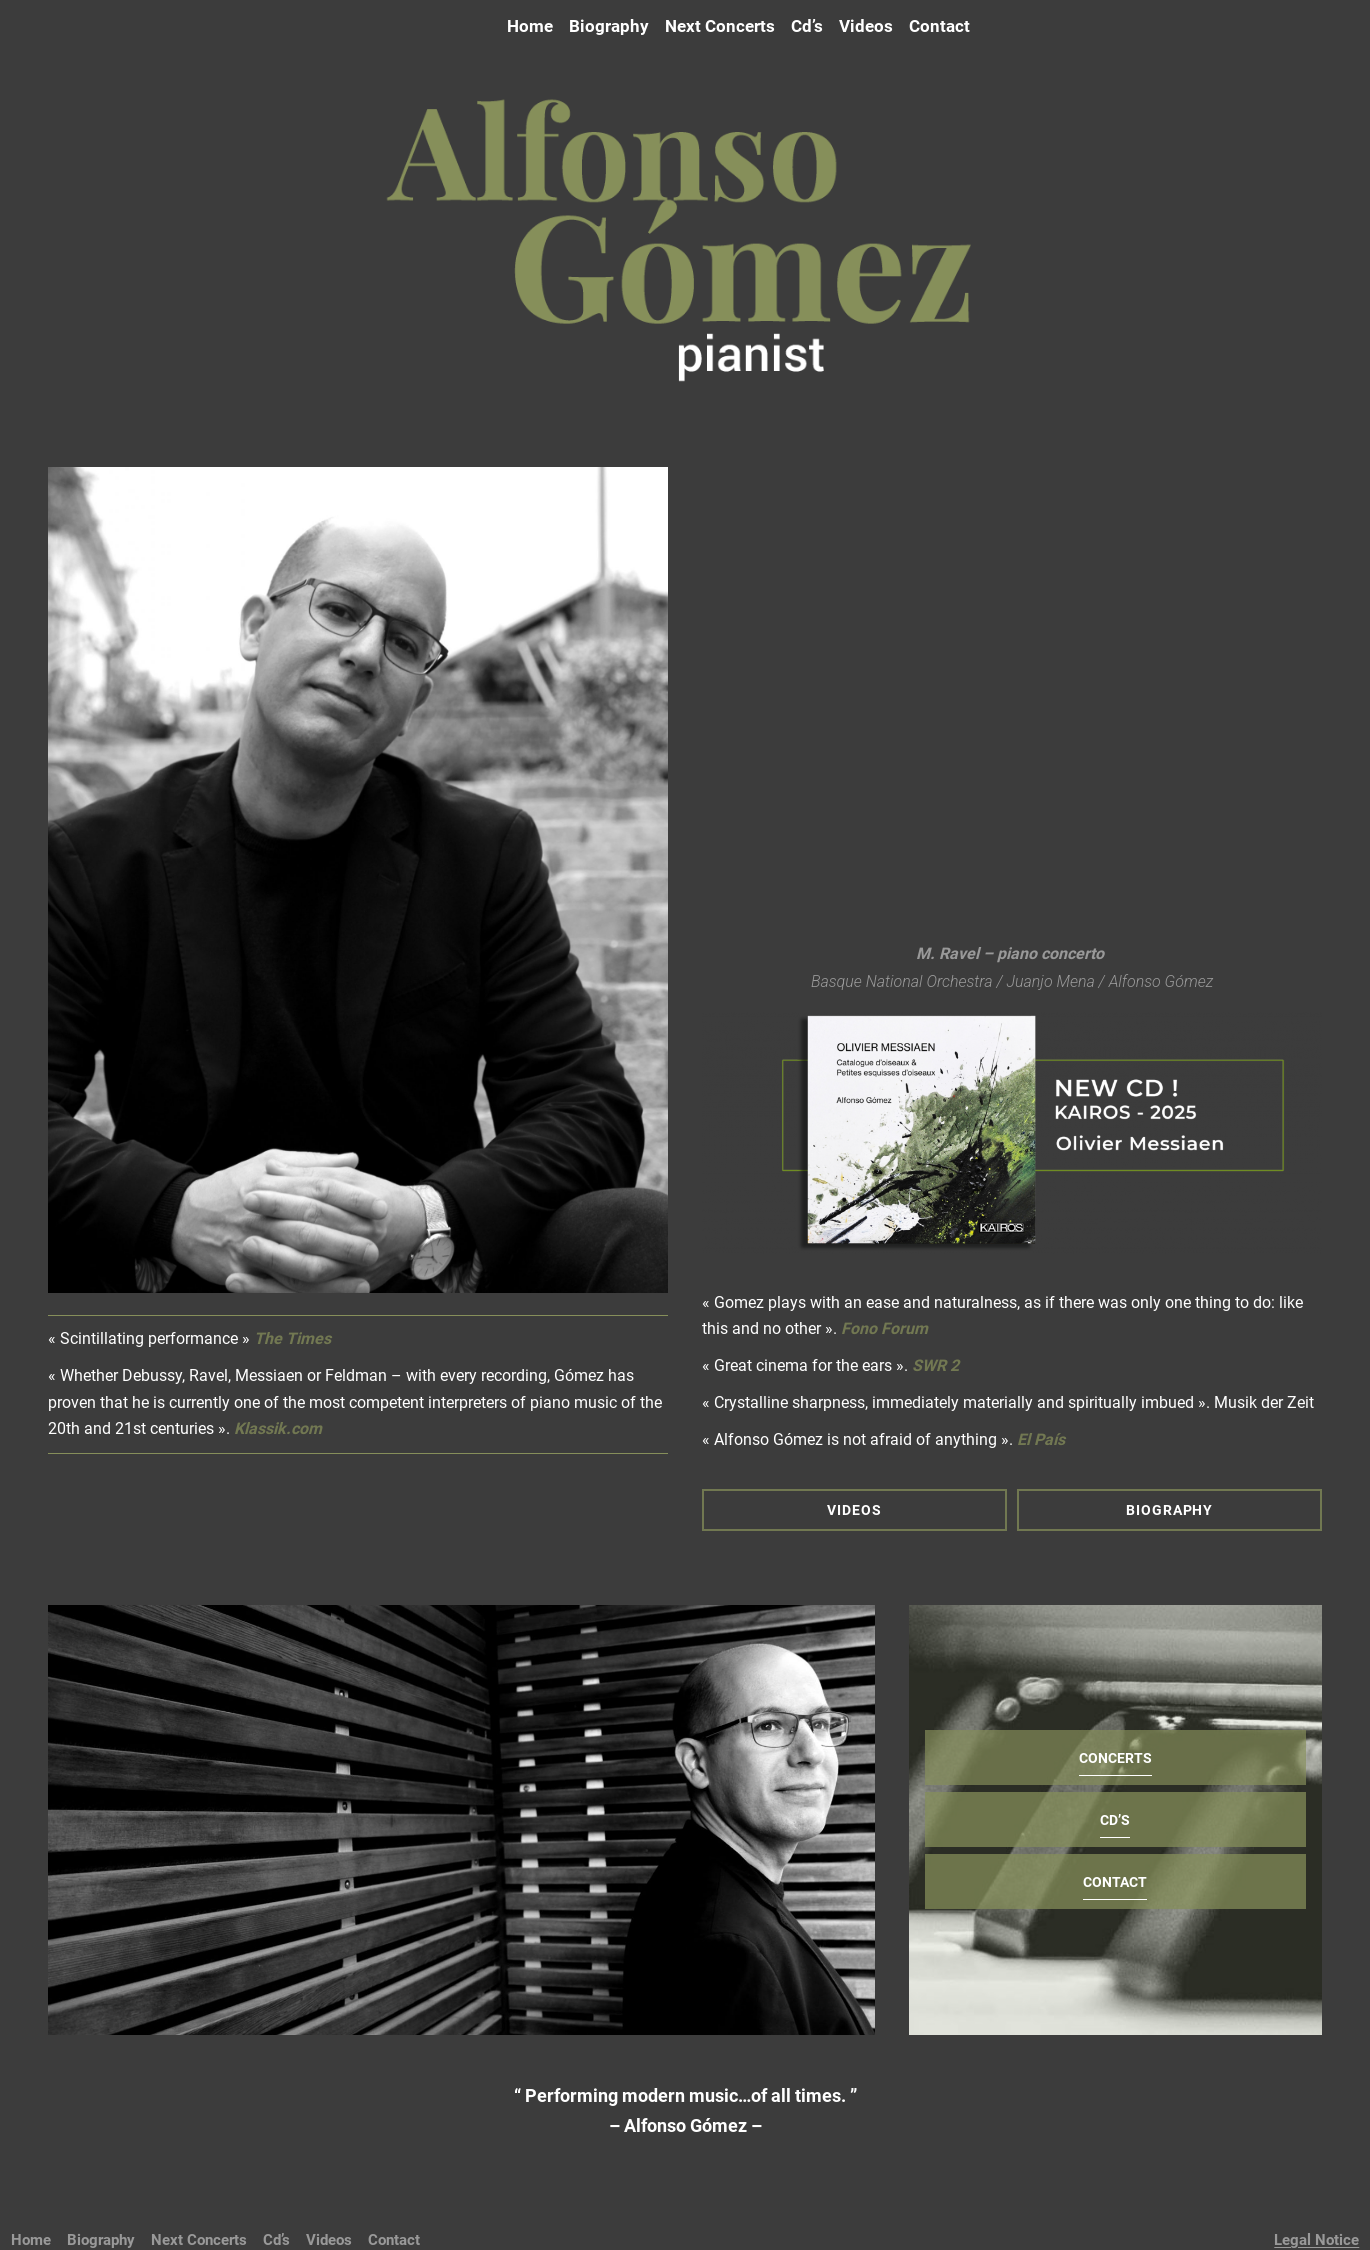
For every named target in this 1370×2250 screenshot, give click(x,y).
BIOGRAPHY (1169, 1510)
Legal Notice (1316, 2240)
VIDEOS (854, 1510)
